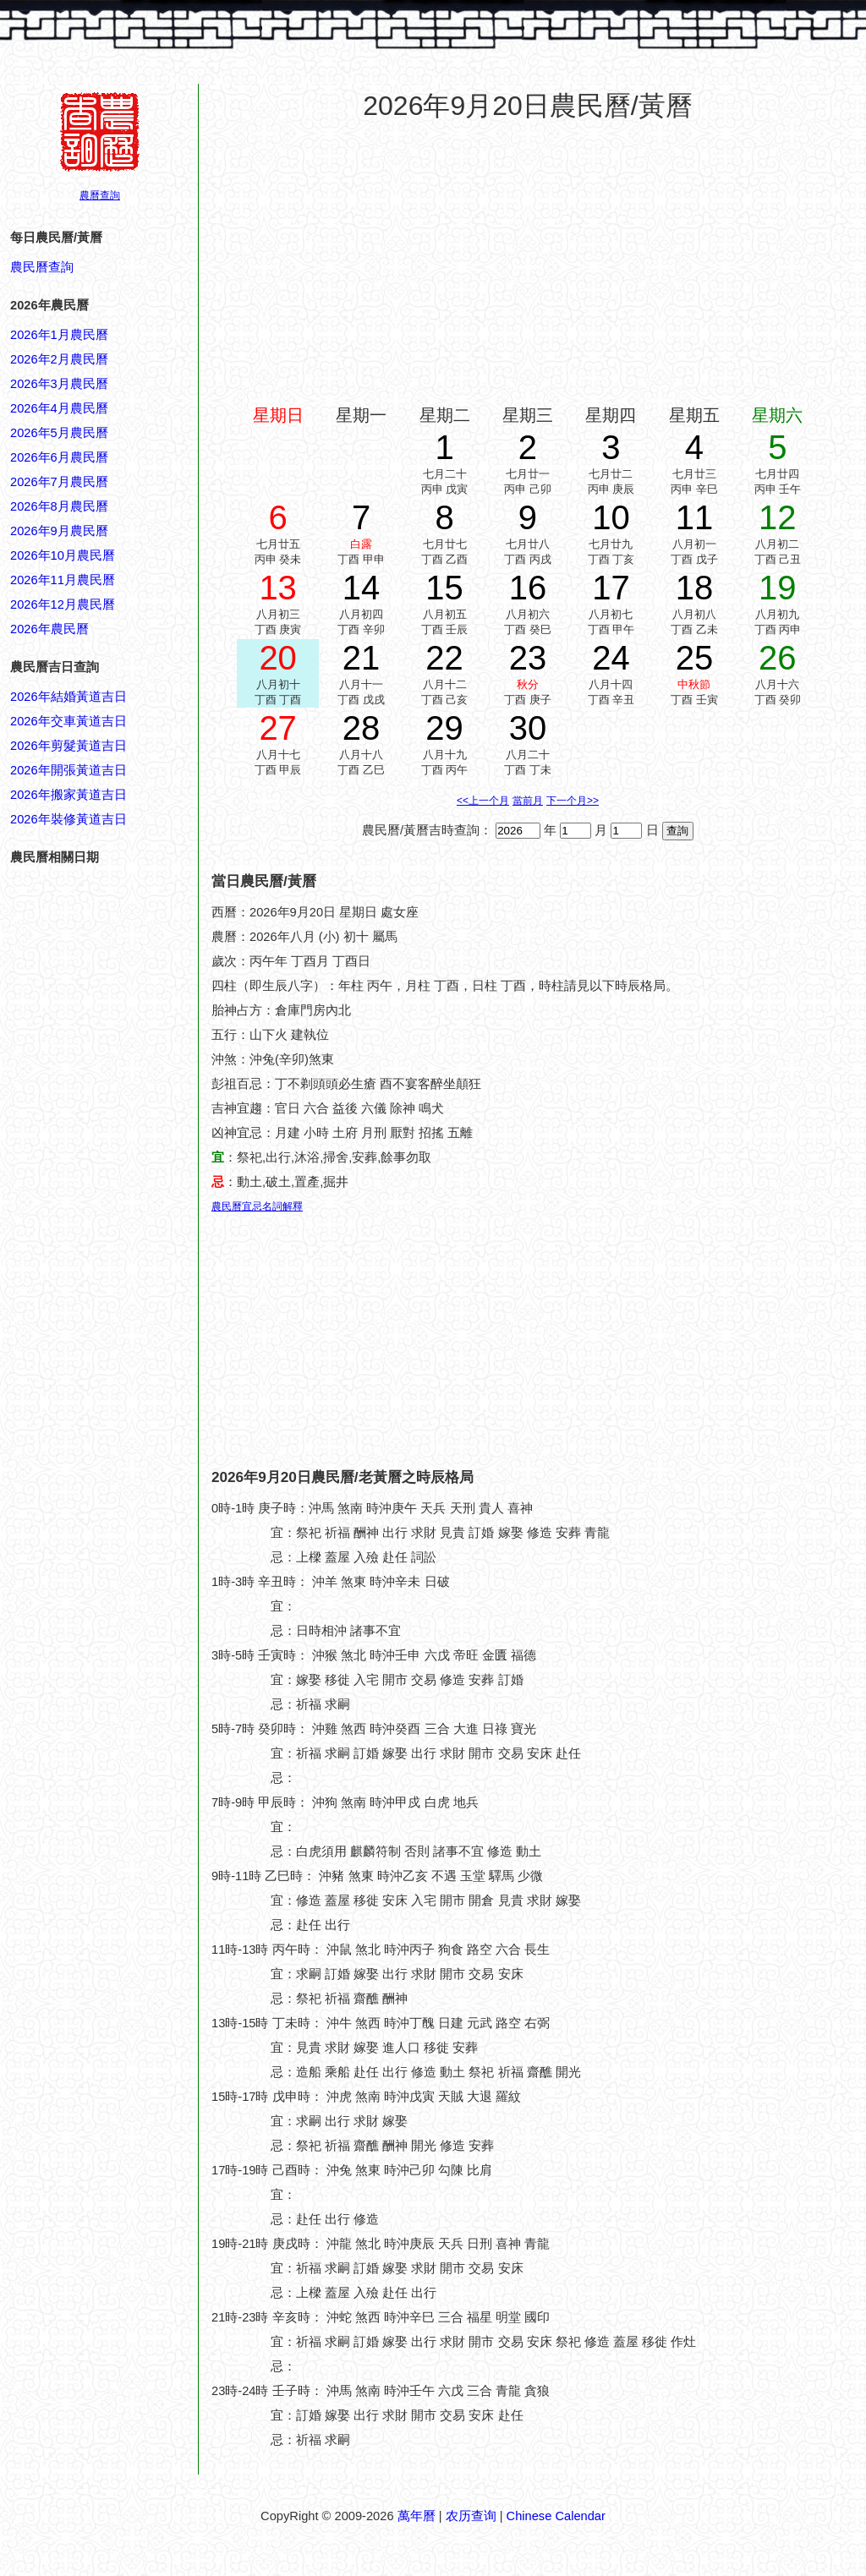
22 (444, 657)
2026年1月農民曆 (59, 335)
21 (362, 657)
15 (444, 587)
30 (528, 728)
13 (278, 587)
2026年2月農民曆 (59, 359)
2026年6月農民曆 (59, 457)
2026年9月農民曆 (59, 531)
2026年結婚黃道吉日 (68, 696)
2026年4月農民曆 (59, 408)
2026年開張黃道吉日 (68, 770)
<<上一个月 (483, 801)
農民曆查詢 (42, 267)
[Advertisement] (77, 1936)
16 (528, 587)
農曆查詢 (99, 195)
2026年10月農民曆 (62, 555)
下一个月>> (572, 801)
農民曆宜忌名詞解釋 (257, 1206)
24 (611, 657)
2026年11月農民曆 (62, 580)
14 (362, 587)
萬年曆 (416, 2516)
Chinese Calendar (556, 2516)
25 (695, 657)
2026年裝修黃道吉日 (68, 819)
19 (778, 587)
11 (695, 517)
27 (278, 728)
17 (611, 587)
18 (695, 587)
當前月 (527, 801)
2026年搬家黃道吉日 (68, 794)
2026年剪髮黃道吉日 (68, 745)
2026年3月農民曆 (59, 384)
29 (444, 728)
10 (611, 517)
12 (778, 517)
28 (362, 728)
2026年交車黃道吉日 (68, 721)
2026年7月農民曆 (59, 482)
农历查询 (471, 2516)
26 (778, 657)
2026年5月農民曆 (59, 433)
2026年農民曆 (49, 629)
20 (278, 657)
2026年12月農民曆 (62, 604)
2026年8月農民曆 (59, 506)
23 (528, 657)
